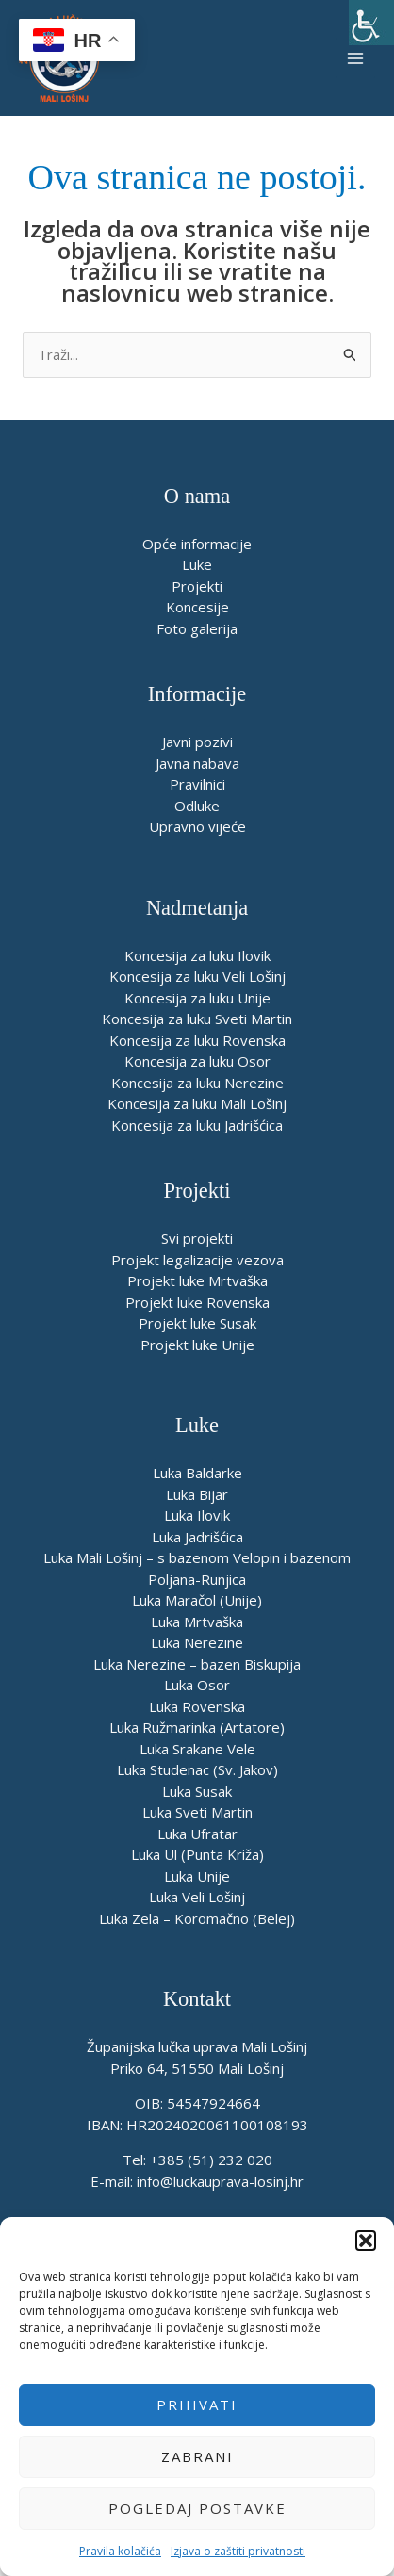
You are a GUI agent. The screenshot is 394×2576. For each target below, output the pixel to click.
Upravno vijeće (197, 826)
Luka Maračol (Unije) (197, 1599)
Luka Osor (197, 1684)
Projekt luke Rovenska (197, 1302)
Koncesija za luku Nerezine (197, 1082)
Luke (197, 564)
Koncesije (197, 606)
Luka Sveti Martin (197, 1811)
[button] (365, 2240)
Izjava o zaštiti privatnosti (238, 2551)
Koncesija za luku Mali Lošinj (197, 1103)
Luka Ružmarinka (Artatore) (197, 1727)
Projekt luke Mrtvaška (197, 1280)
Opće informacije (197, 543)
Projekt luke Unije (197, 1344)
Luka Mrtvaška (197, 1621)
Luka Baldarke (197, 1472)
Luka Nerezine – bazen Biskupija (197, 1664)
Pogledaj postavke (197, 2508)
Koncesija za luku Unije (197, 997)
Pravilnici (197, 783)
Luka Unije (197, 1876)
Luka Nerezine (197, 1642)
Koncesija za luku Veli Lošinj (197, 976)
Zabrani (197, 2456)
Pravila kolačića (120, 2551)
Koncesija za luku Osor (197, 1061)
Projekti (197, 586)
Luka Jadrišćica (197, 1536)
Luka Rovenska (197, 1706)
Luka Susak (197, 1791)
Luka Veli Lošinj (197, 1896)
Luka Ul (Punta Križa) (197, 1854)
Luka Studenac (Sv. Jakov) (197, 1769)
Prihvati (197, 2404)
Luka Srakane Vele (197, 1748)
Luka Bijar (197, 1494)
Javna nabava (197, 763)
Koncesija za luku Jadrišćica (197, 1125)
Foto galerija (197, 628)
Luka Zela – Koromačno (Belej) (197, 1918)
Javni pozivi (197, 741)
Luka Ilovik (197, 1515)
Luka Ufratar (197, 1833)
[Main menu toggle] (356, 58)
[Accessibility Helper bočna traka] (371, 22)
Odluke (197, 805)
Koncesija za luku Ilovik (197, 955)
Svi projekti (197, 1238)
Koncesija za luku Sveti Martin (197, 1018)
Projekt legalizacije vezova (197, 1259)
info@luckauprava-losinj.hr (220, 2181)
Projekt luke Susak (197, 1322)
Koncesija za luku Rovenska (197, 1040)
